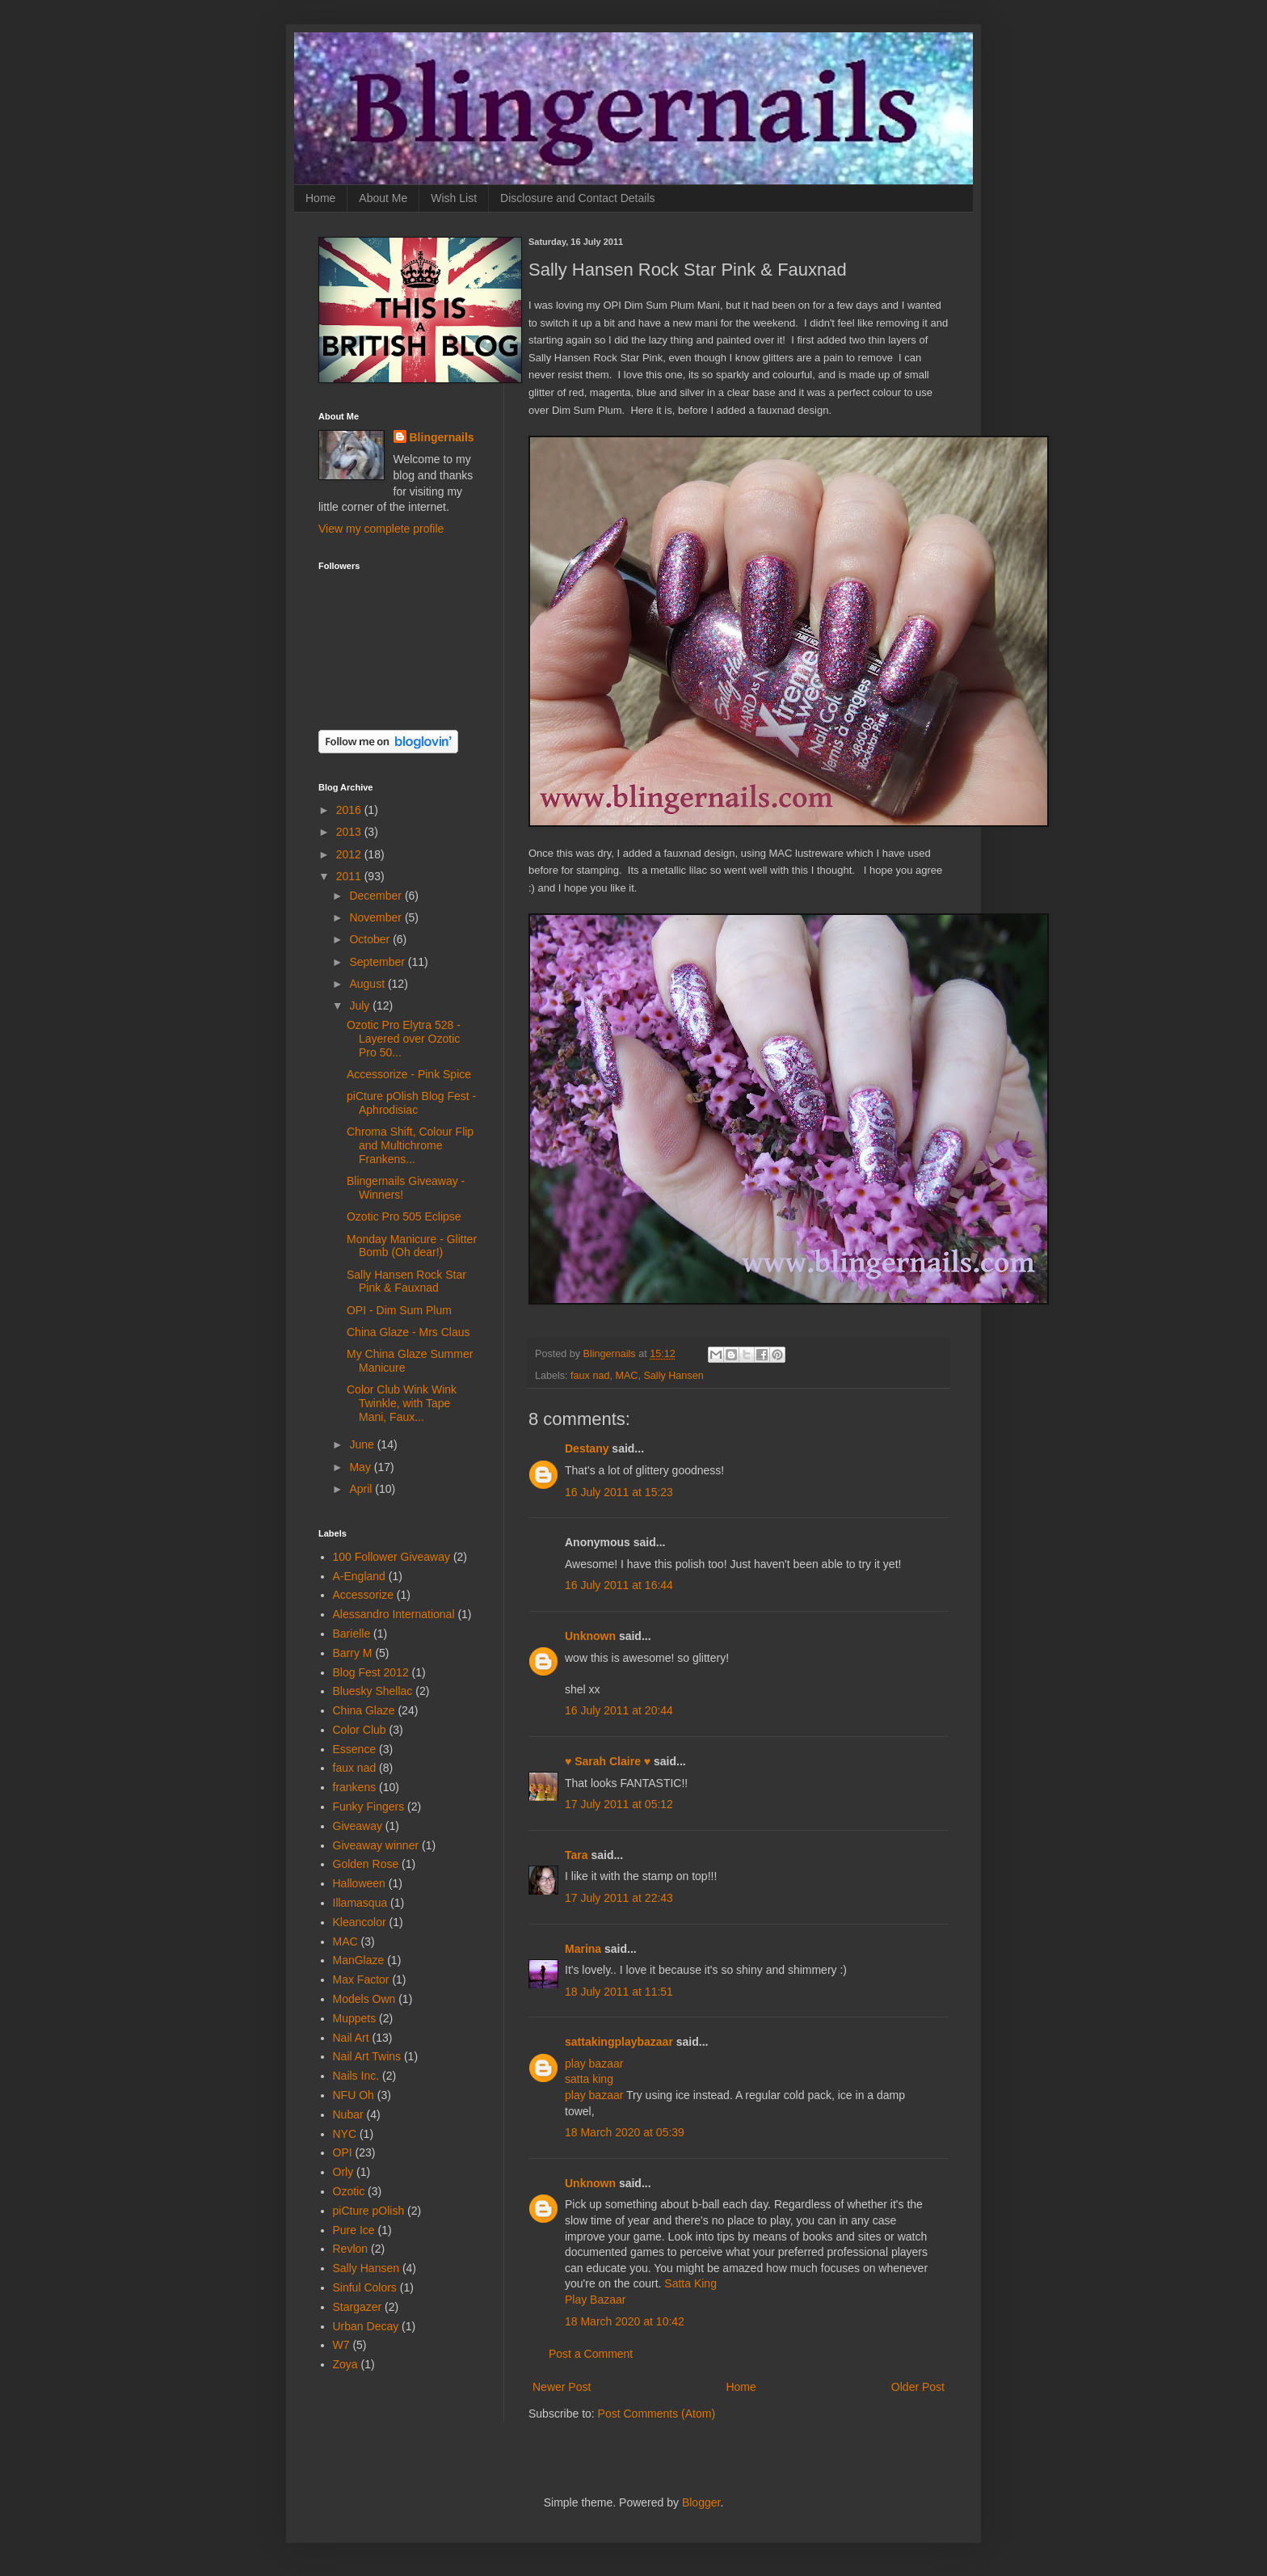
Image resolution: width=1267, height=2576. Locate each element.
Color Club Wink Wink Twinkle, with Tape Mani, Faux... (402, 1403)
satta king (589, 2078)
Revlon (350, 2248)
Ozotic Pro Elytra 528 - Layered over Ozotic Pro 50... (404, 1038)
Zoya (345, 2364)
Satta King (690, 2283)
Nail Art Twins (367, 2056)
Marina (583, 1948)
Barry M (353, 1652)
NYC (345, 2133)
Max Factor (361, 1979)
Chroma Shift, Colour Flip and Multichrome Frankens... (410, 1145)
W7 (341, 2344)
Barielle (352, 1633)
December (376, 895)
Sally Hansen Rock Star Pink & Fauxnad (406, 1281)
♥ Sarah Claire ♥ (607, 1761)
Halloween (359, 1883)
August (368, 983)
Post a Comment (591, 2353)
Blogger (701, 2502)
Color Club (359, 1729)
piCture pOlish (369, 2210)
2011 (350, 876)
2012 (350, 854)
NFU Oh (353, 2095)
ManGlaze (359, 1960)
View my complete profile (381, 528)
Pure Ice (354, 2230)
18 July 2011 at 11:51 (619, 1991)
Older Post (918, 2386)
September (378, 961)
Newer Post (561, 2386)
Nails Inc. (356, 2075)
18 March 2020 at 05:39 (624, 2132)
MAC (626, 1375)
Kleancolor (359, 1922)
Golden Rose (366, 1863)
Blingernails (442, 437)
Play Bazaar (595, 2299)
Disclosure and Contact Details (577, 198)
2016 (350, 809)
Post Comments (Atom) (656, 2413)
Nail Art (351, 2037)
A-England (359, 1576)
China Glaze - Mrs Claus (408, 1332)
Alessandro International (394, 1614)
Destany (586, 1448)
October (371, 939)
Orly (343, 2171)
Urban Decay (366, 2326)
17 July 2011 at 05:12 (619, 1804)
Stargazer (357, 2306)
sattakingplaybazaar (619, 2041)
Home (320, 198)
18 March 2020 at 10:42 (624, 2321)
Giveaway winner (376, 1845)
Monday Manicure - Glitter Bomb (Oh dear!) (412, 1246)
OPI (342, 2152)
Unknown (590, 1635)
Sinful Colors (365, 2287)
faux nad (589, 1375)
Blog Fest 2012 (371, 1672)
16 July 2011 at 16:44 (619, 1585)
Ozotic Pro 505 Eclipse (404, 1216)
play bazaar (594, 2063)
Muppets (355, 2018)
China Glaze (364, 1710)
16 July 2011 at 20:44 (619, 1710)
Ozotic (349, 2191)
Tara (576, 1855)
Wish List (454, 198)
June (363, 1444)
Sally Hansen (673, 1375)
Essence (355, 1749)
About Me (383, 198)
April (362, 1488)
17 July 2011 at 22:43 (619, 1897)
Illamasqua (360, 1902)
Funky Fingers (369, 1806)
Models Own (364, 1998)
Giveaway (357, 1825)
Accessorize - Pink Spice (409, 1074)
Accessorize (363, 1594)
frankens (355, 1787)
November (376, 917)
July (361, 1005)
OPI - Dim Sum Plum (399, 1310)
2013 (350, 831)
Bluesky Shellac (373, 1690)
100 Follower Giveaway (392, 1556)
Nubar (348, 2114)
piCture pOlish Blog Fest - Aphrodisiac (411, 1103)
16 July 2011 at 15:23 (619, 1492)
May (361, 1467)
